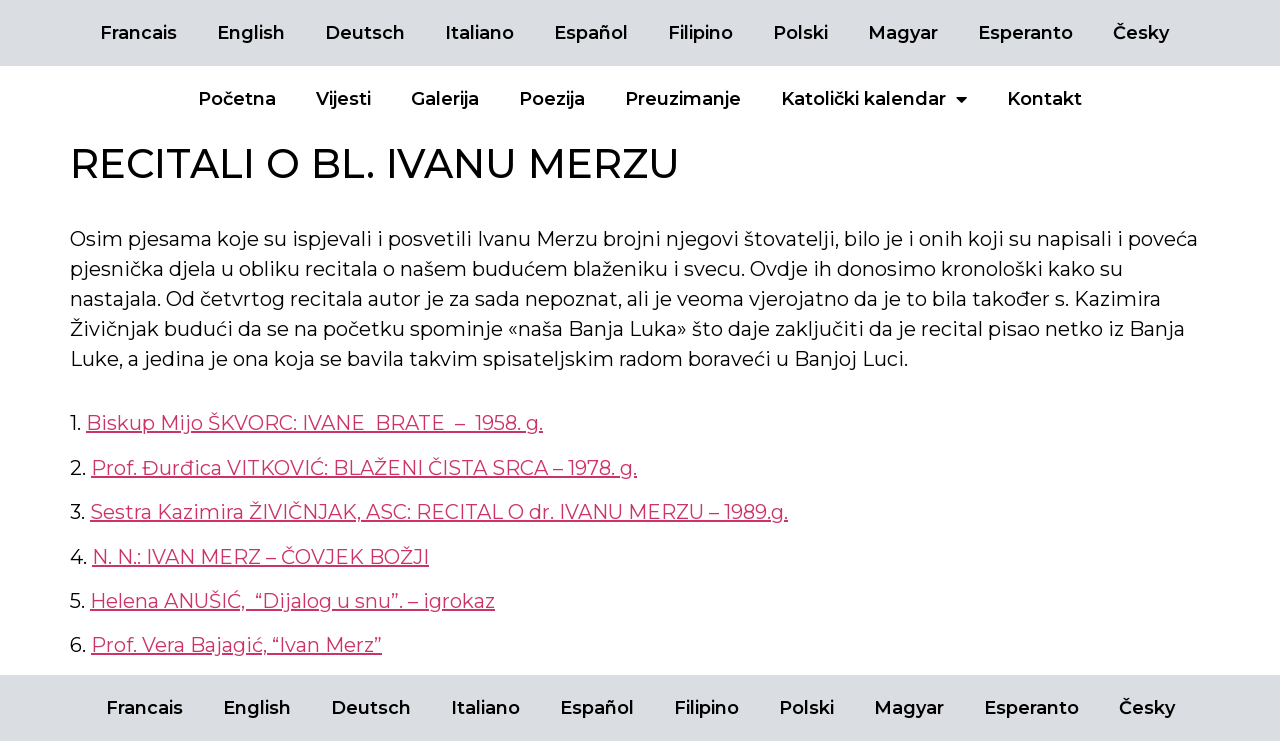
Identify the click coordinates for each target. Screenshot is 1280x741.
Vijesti (343, 99)
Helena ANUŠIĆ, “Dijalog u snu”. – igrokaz (292, 601)
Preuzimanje (683, 99)
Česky (1141, 33)
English (251, 33)
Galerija (445, 99)
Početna (237, 99)
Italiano (479, 33)
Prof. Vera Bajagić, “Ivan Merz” (236, 645)
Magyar (903, 33)
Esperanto (1025, 33)
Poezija (552, 99)
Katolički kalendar (874, 99)
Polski (800, 33)
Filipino (700, 33)
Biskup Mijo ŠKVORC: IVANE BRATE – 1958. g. (314, 423)
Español (591, 33)
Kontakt (1044, 99)
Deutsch (365, 33)
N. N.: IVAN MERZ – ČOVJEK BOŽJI (260, 557)
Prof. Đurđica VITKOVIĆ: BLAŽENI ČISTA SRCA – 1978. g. (364, 468)
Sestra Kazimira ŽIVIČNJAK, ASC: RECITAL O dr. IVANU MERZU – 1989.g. (439, 512)
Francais (138, 33)
